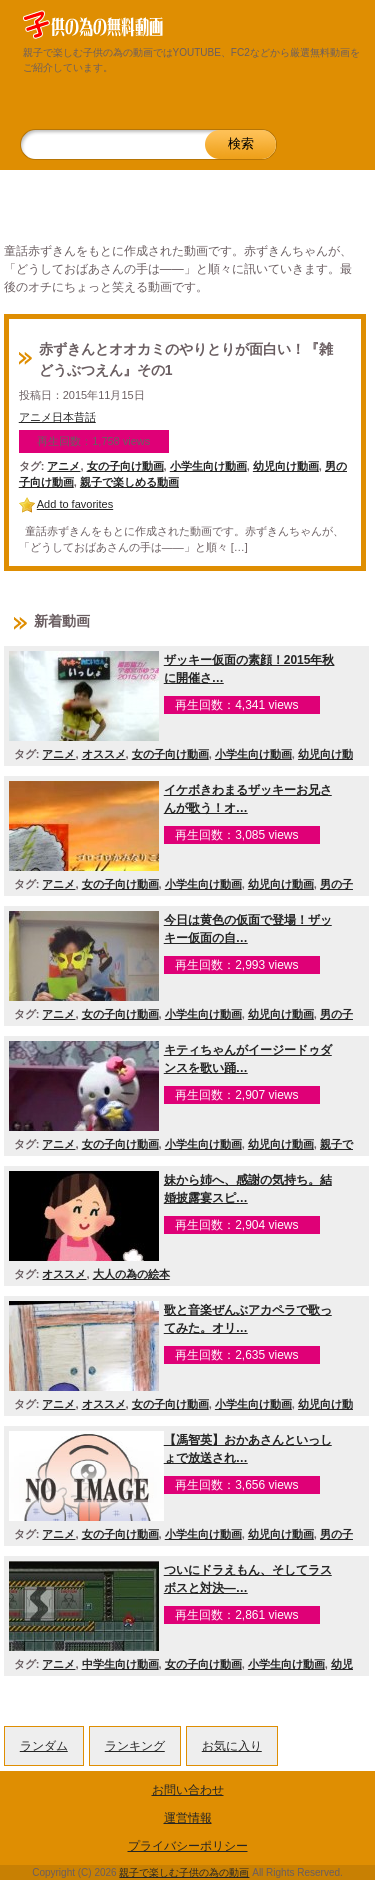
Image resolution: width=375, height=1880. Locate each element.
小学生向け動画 (208, 466)
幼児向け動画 (286, 466)
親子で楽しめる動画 (129, 482)
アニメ (63, 466)
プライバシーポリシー (188, 1846)
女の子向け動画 (125, 466)
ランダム (44, 1746)
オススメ (104, 754)
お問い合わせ (188, 1790)
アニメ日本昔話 (57, 417)
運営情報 (188, 1818)
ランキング (135, 1746)
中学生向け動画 (120, 1664)
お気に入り (232, 1746)
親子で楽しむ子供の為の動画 (184, 1872)
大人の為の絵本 (131, 1274)
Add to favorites (75, 504)
